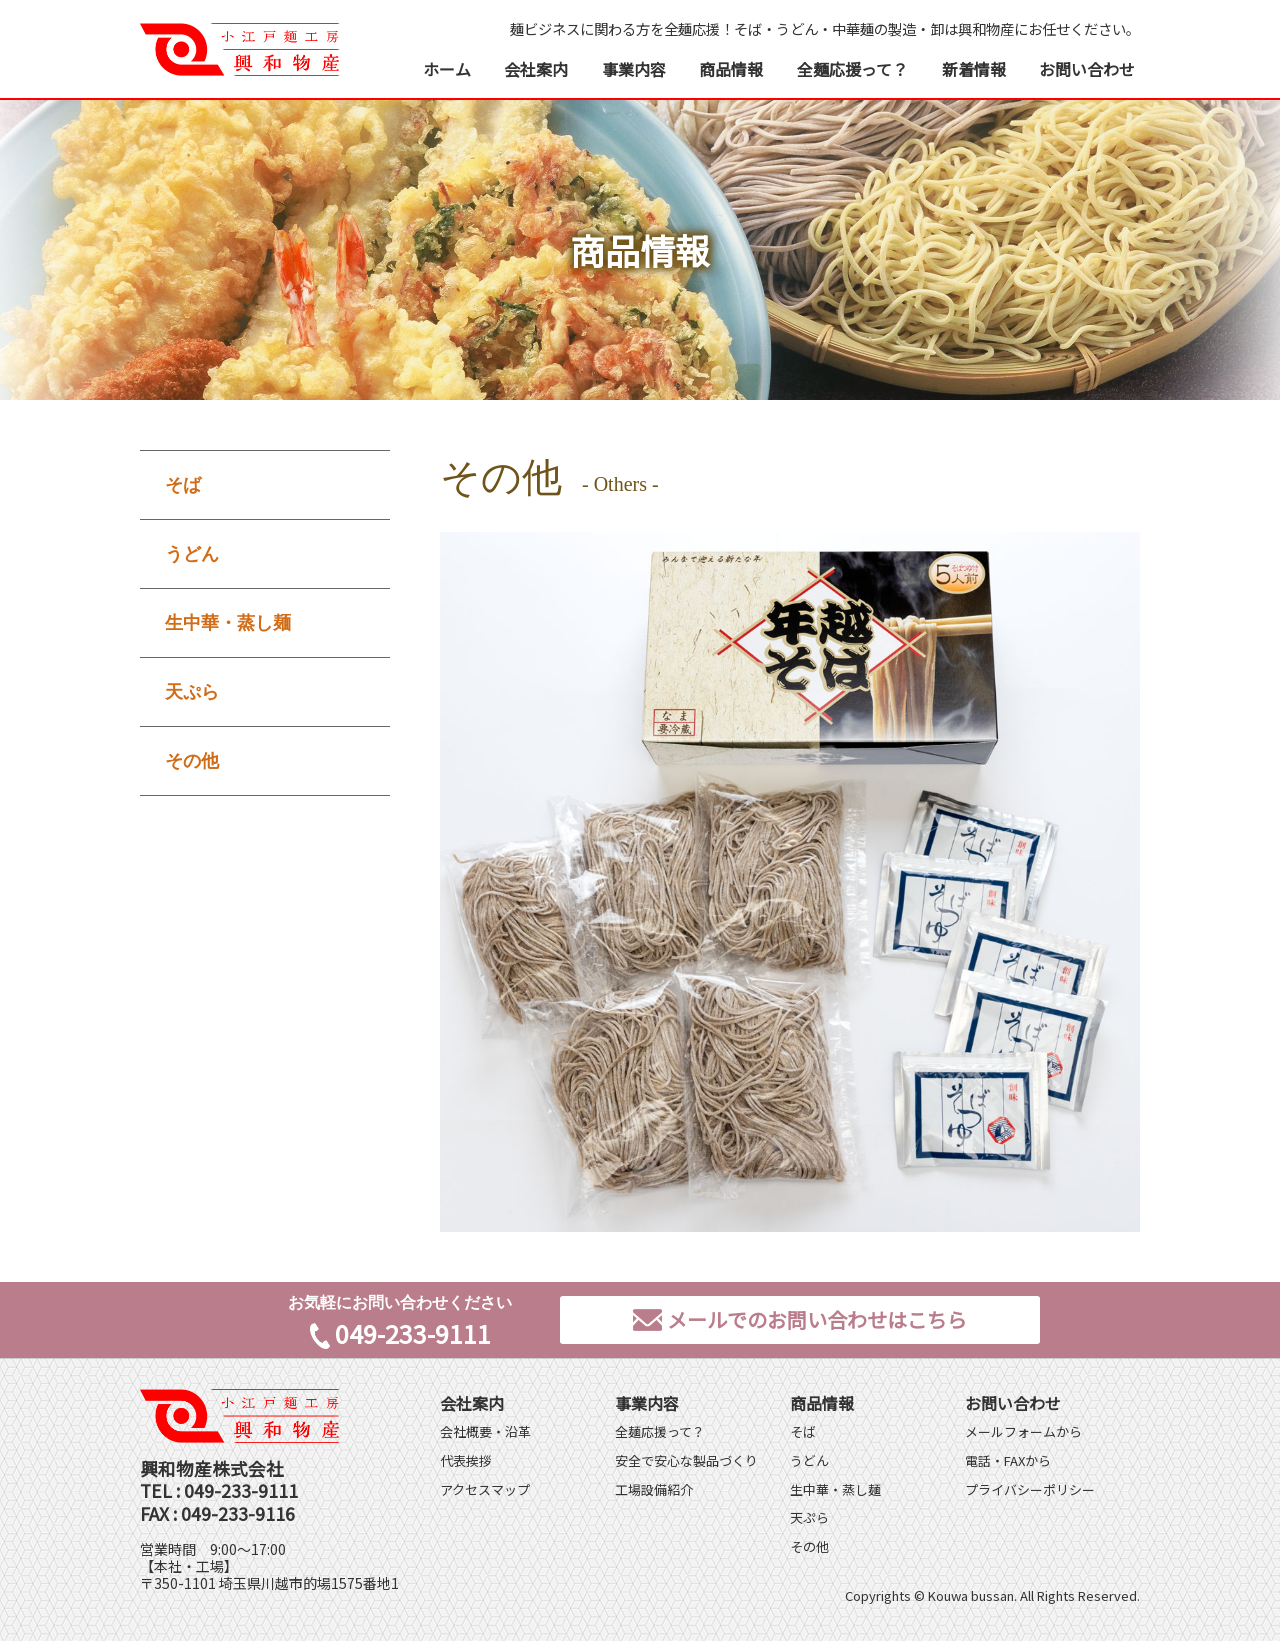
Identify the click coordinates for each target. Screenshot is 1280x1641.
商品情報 (731, 69)
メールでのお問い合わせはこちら (800, 1319)
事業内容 (634, 69)
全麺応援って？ (852, 69)
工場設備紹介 (654, 1489)
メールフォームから (1023, 1431)
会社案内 (536, 69)
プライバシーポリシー (1030, 1489)
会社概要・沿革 (485, 1431)
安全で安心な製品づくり (686, 1460)
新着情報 (974, 69)
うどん (192, 554)
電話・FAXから (1008, 1460)
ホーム (447, 69)
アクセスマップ (485, 1489)
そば (183, 485)
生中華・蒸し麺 (228, 623)
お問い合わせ (1087, 69)
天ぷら (192, 692)
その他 (192, 761)
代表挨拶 (466, 1460)
